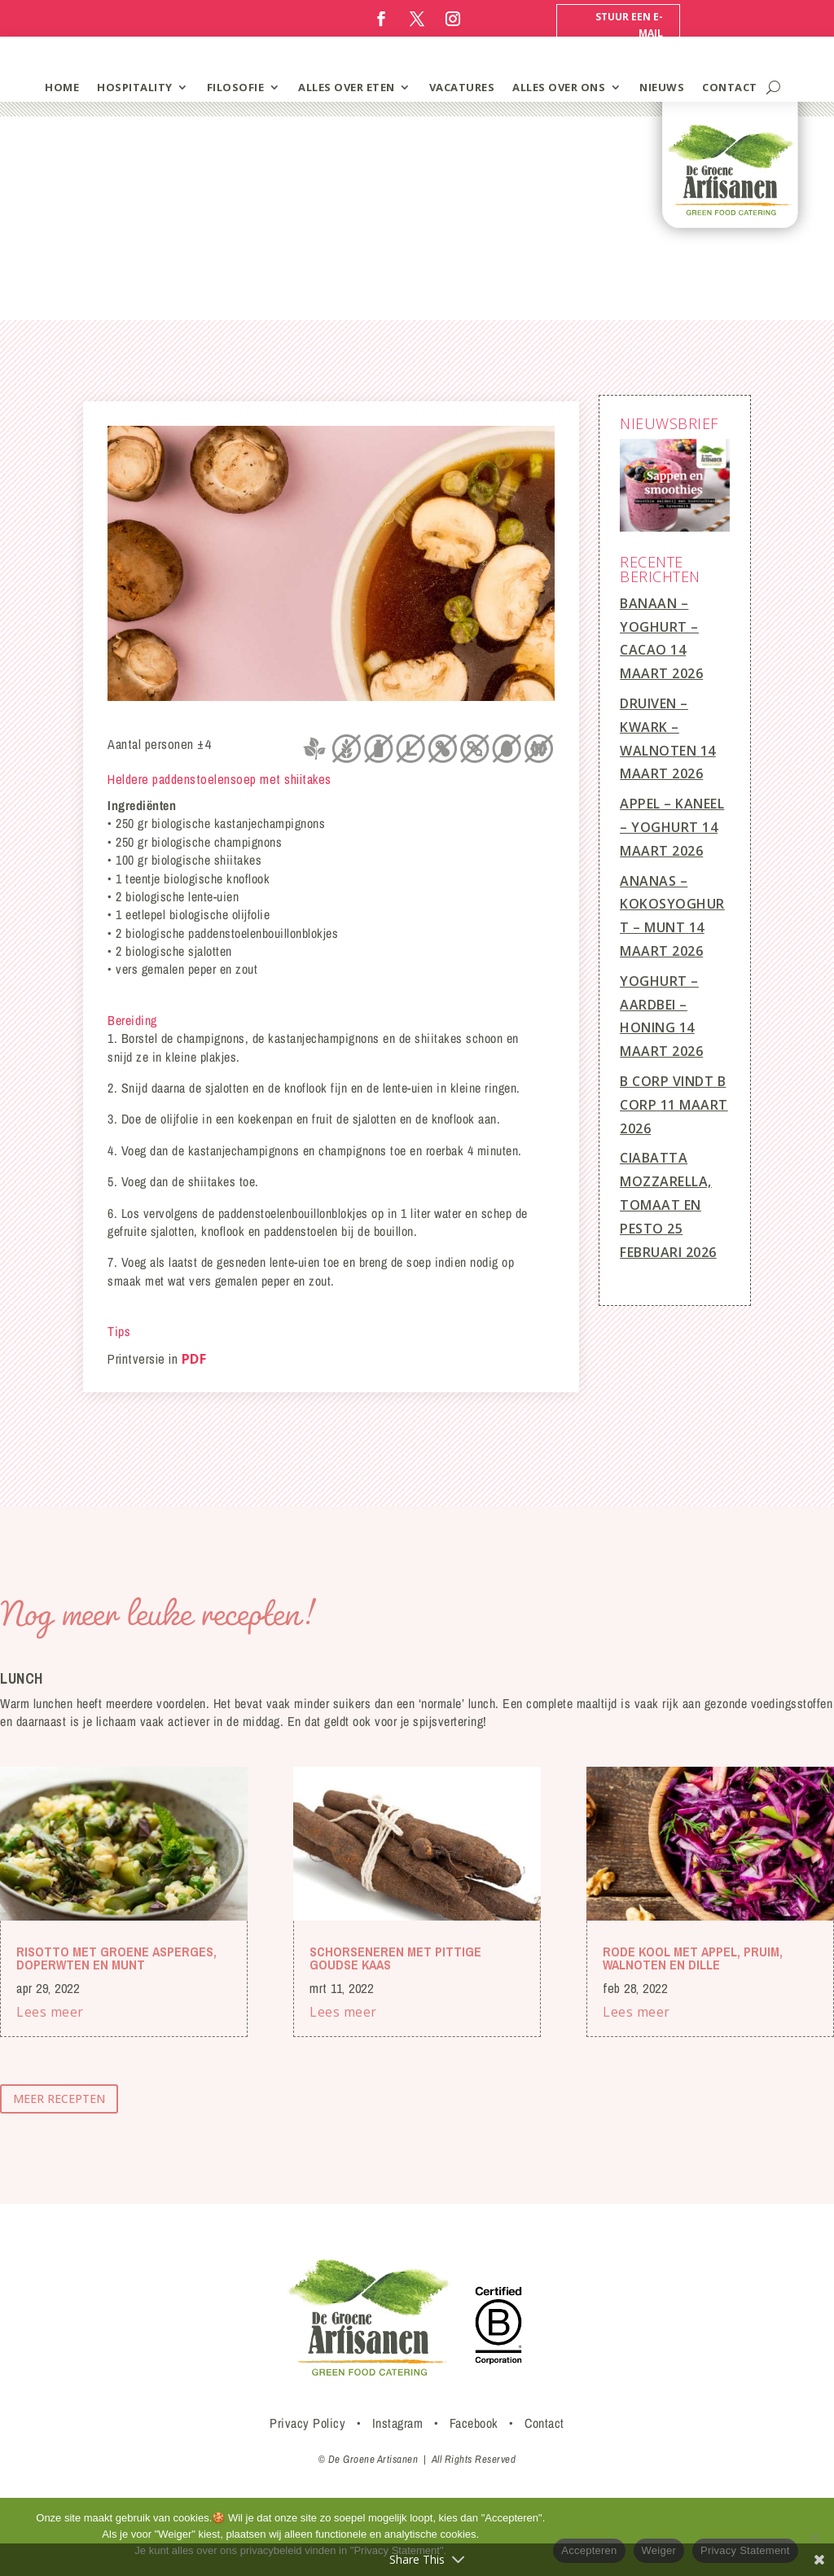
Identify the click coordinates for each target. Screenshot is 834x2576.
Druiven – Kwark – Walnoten (658, 727)
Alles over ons (558, 87)
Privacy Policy (307, 2423)
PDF (194, 1359)
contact (729, 87)
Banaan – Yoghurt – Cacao (659, 626)
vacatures (462, 87)
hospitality (135, 87)
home (62, 87)
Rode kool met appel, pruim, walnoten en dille (693, 1958)
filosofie (236, 87)
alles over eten (346, 87)
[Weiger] (813, 2537)
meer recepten (59, 2098)
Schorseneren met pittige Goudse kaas (395, 1958)
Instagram (398, 2423)
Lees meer (50, 2012)
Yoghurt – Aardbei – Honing (659, 1004)
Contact (544, 2423)
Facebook (474, 2423)
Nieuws (661, 87)
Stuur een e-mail (629, 25)
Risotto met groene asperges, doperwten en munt (116, 1958)
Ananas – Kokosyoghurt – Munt (672, 904)
